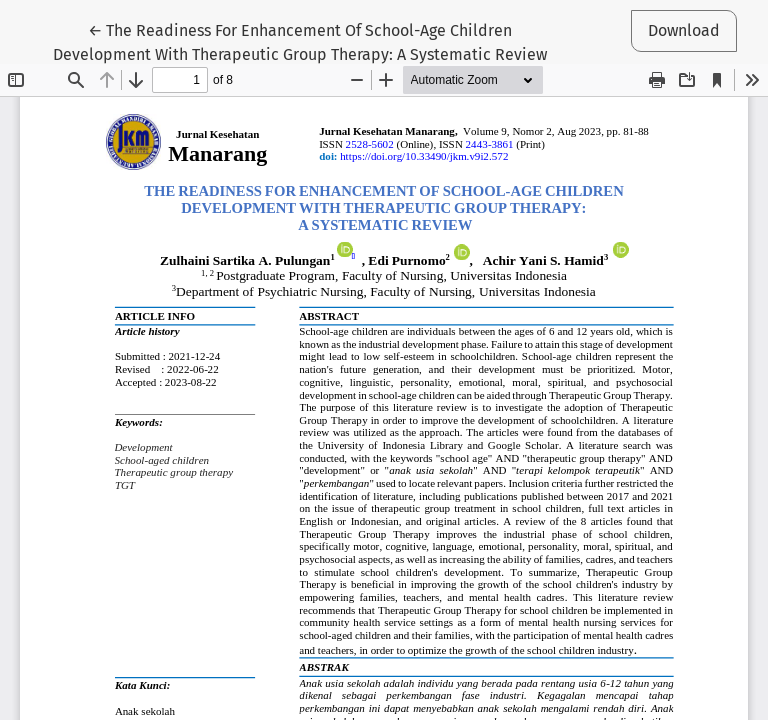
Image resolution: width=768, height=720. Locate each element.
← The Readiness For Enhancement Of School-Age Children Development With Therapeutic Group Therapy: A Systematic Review (300, 41)
